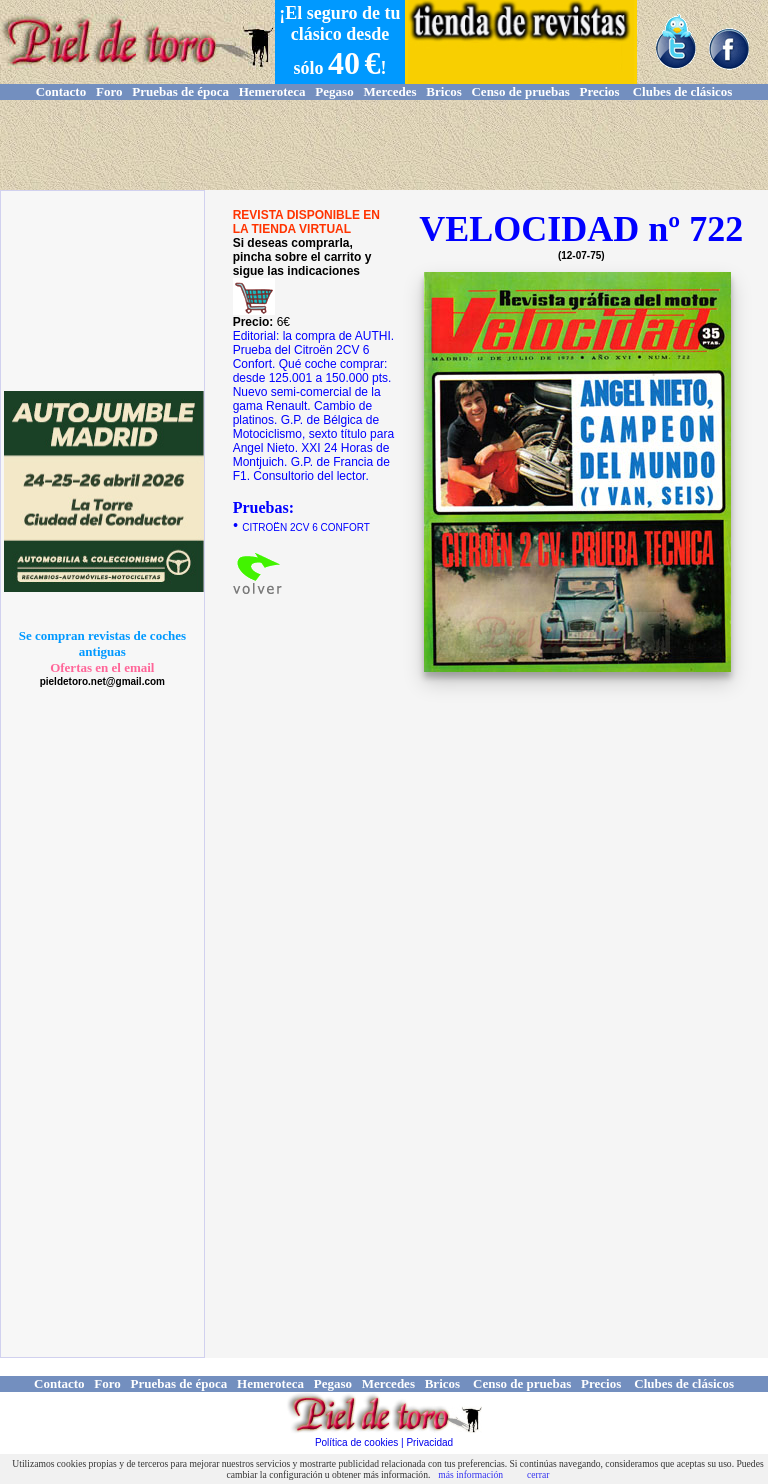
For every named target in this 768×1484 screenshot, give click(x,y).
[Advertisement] (384, 145)
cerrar (538, 1474)
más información (470, 1474)
